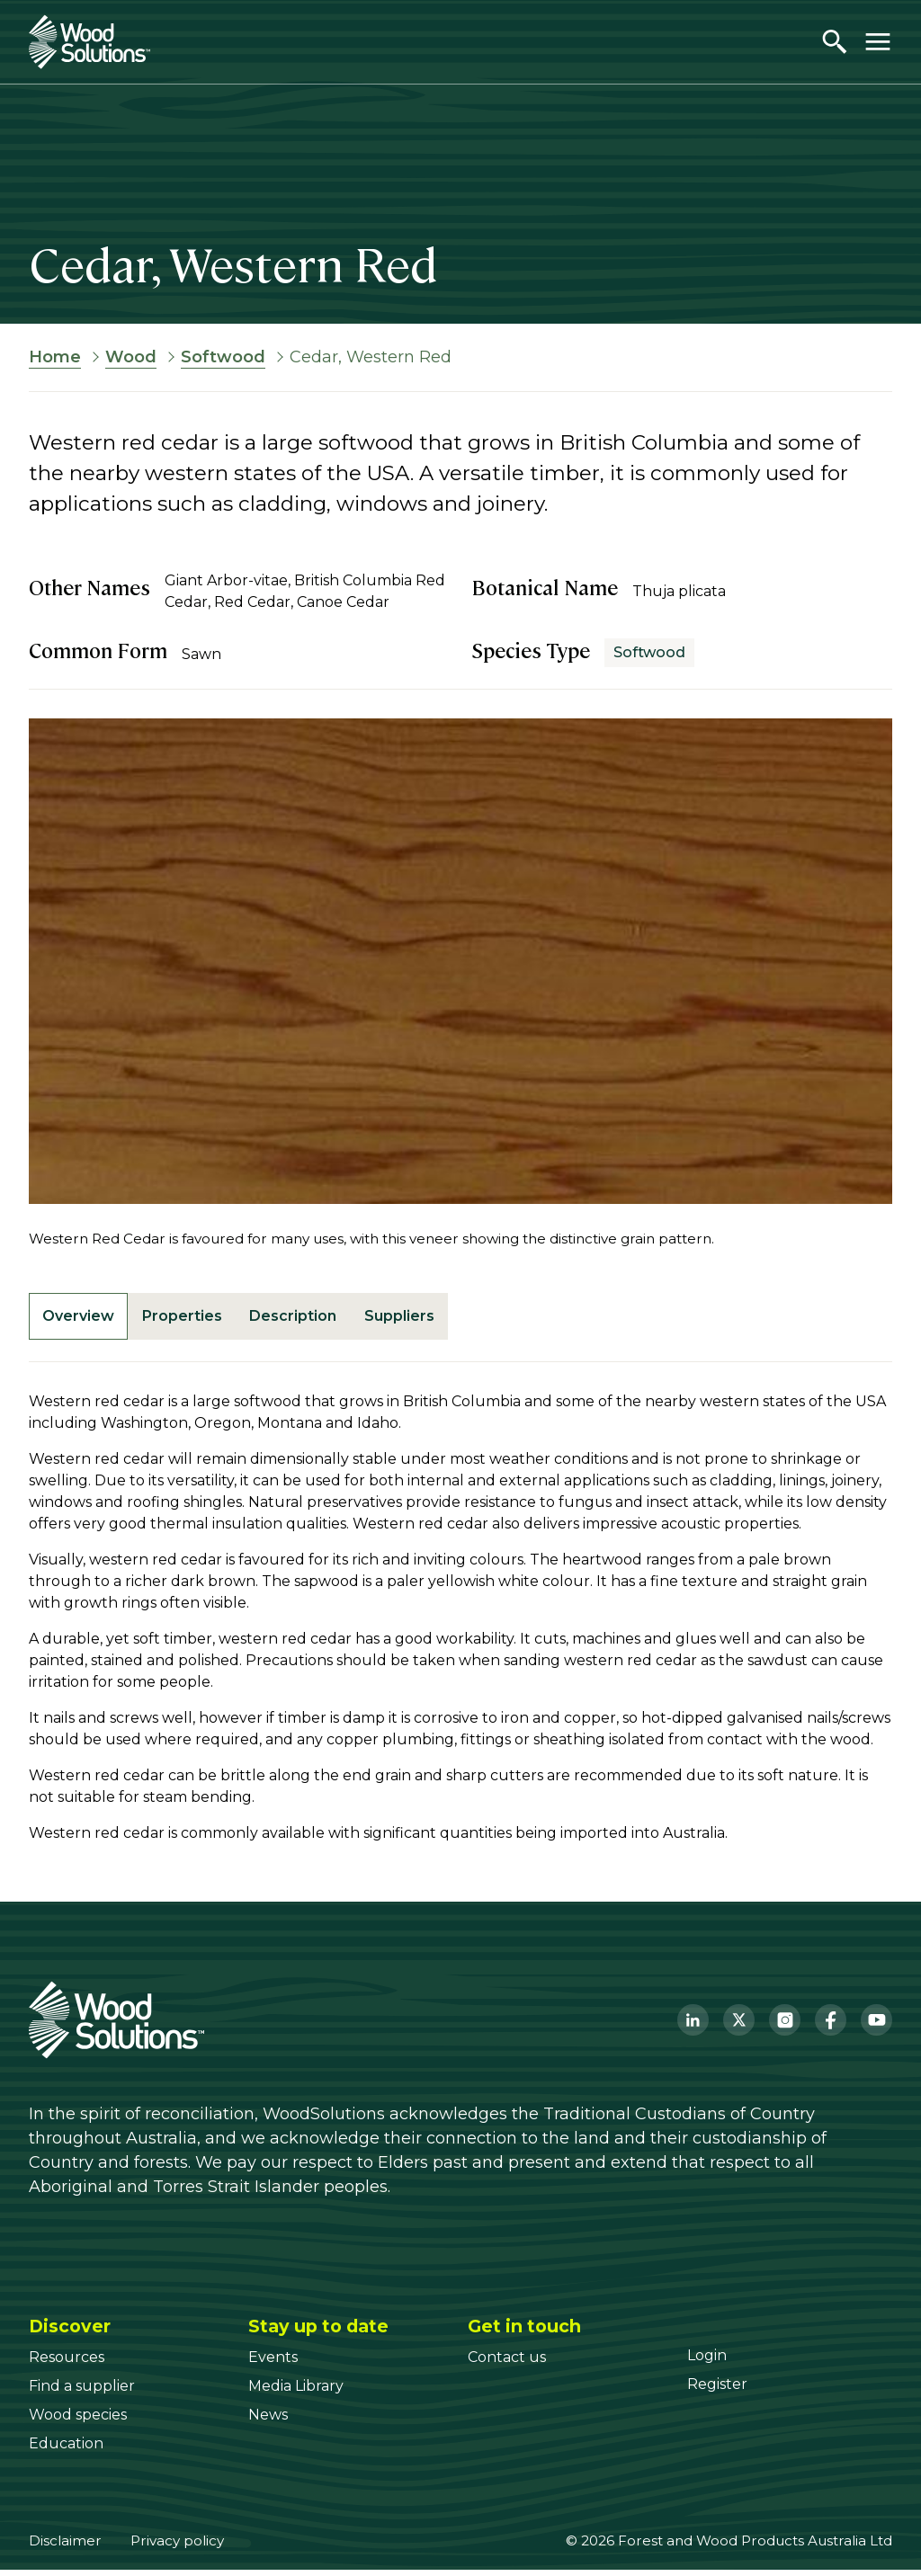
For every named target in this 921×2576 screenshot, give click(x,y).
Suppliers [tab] (435, 1319)
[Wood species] (78, 2420)
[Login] (707, 2361)
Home (55, 357)
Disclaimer (65, 2546)
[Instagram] (784, 2026)
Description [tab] (318, 1319)
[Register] (717, 2390)
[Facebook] (830, 2026)
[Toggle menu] (877, 41)
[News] (268, 2420)
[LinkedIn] (693, 2026)
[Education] (66, 2449)
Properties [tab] (197, 1319)
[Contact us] (507, 2363)
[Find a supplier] (82, 2392)
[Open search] (834, 41)
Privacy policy (177, 2546)
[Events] (273, 2363)
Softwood (223, 357)
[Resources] (66, 2363)
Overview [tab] (84, 1319)
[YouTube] (876, 2026)
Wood (130, 357)
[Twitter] (739, 2026)
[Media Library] (296, 2392)
